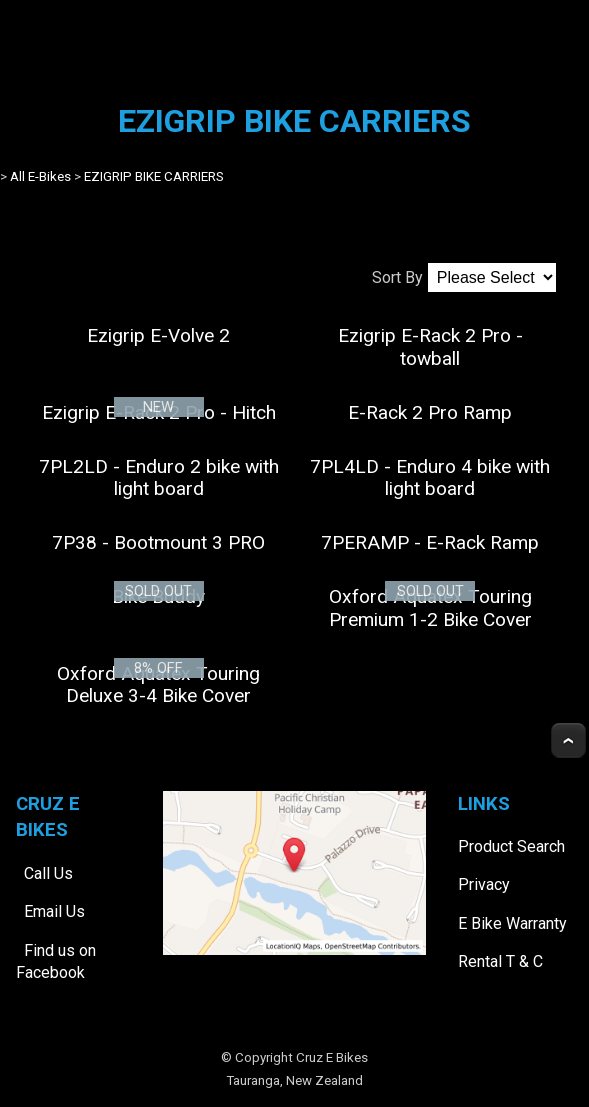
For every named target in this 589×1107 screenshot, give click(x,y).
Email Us (54, 911)
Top (568, 740)
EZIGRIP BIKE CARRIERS (154, 176)
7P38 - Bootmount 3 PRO (158, 542)
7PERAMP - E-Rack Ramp (430, 542)
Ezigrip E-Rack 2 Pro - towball (430, 346)
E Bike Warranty (512, 923)
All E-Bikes (40, 176)
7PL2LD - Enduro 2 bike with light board (159, 477)
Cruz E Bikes (332, 1057)
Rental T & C (500, 961)
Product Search (511, 846)
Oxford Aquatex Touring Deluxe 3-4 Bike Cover (158, 684)
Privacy (484, 884)
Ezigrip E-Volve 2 (158, 335)
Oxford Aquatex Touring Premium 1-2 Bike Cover (430, 607)
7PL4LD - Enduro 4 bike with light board (430, 477)
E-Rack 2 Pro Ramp (430, 412)
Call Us (48, 873)
